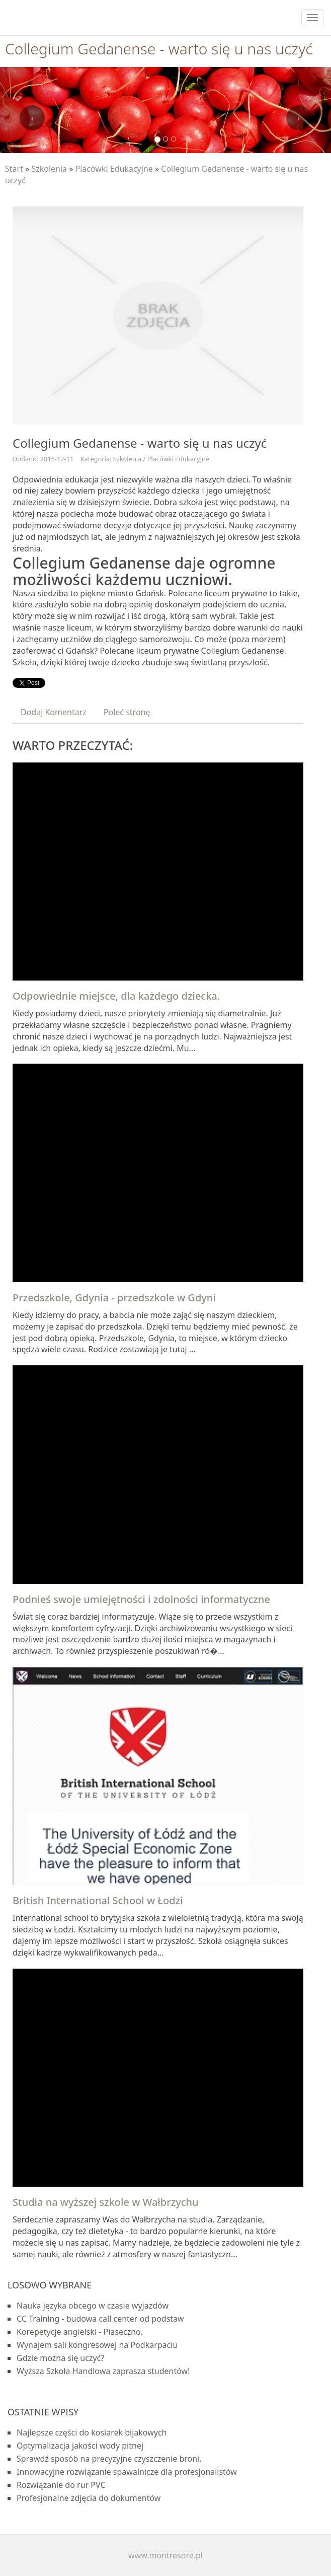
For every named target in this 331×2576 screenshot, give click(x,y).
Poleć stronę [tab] (127, 712)
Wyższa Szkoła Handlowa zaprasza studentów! (103, 2371)
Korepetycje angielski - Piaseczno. (80, 2331)
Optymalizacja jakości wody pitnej (80, 2445)
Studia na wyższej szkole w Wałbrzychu (106, 2202)
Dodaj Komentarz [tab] (54, 712)
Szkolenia (49, 168)
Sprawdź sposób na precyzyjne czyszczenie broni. (109, 2458)
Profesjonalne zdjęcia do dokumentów (88, 2497)
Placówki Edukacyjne (114, 168)
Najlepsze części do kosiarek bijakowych (92, 2432)
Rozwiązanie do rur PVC (61, 2484)
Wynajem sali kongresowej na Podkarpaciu (97, 2344)
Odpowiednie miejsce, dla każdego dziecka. (116, 996)
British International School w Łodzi (98, 1900)
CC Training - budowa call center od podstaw (100, 2318)
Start (14, 168)
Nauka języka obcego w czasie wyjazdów (93, 2305)
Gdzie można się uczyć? (60, 2357)
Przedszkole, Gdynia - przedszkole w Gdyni (114, 1297)
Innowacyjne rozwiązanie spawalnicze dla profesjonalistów (127, 2471)
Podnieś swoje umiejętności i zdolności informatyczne (141, 1599)
